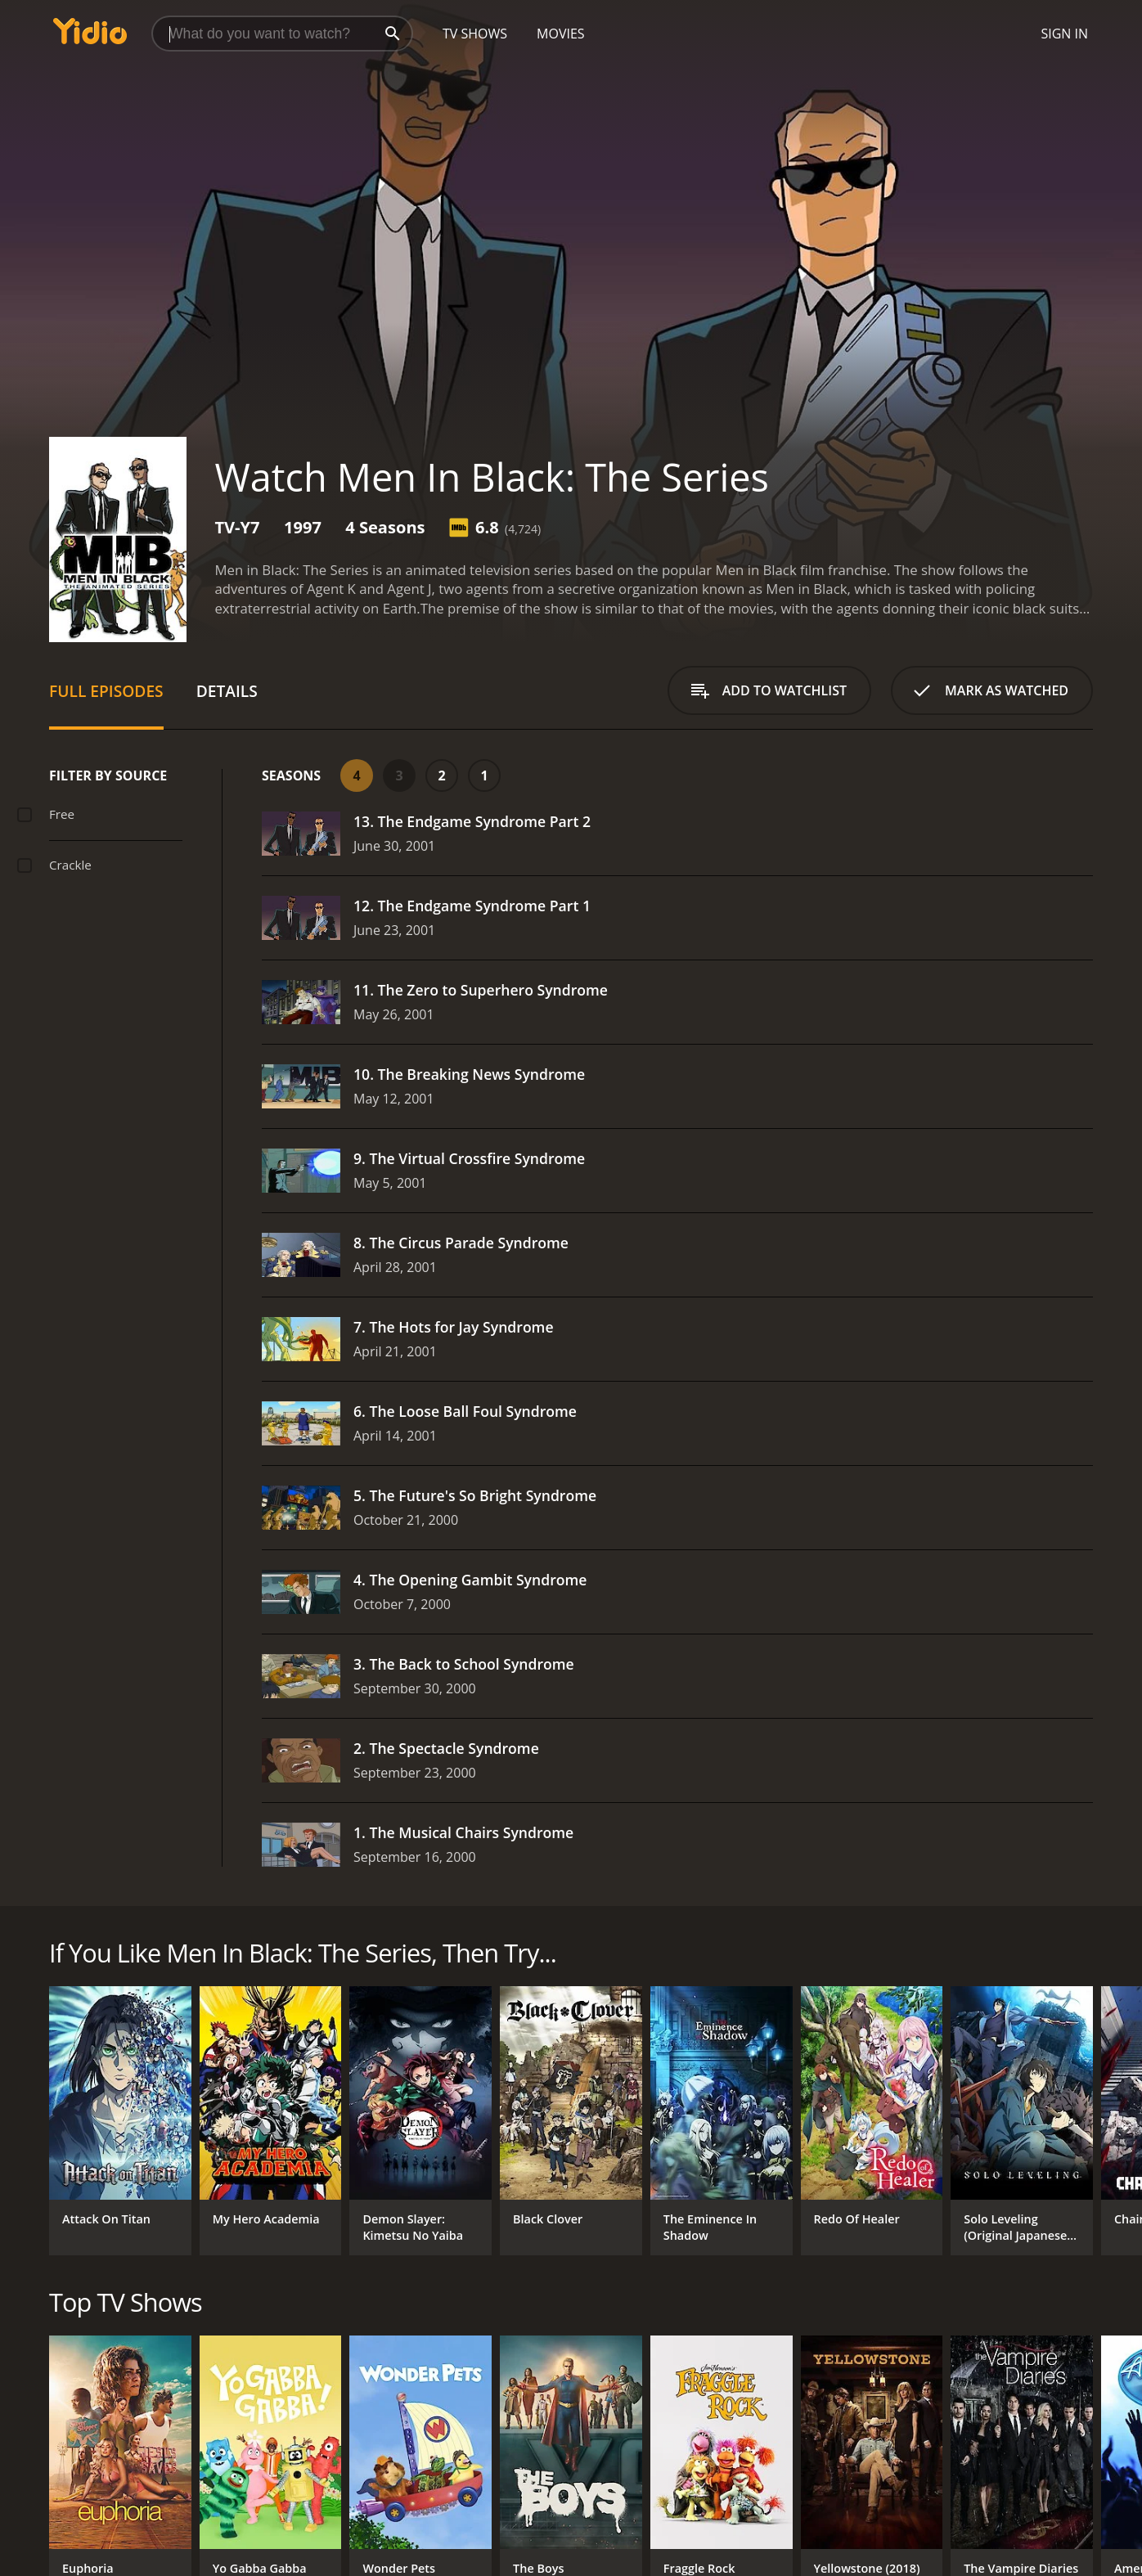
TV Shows (475, 34)
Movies (561, 34)
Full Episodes (106, 691)
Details (227, 691)
